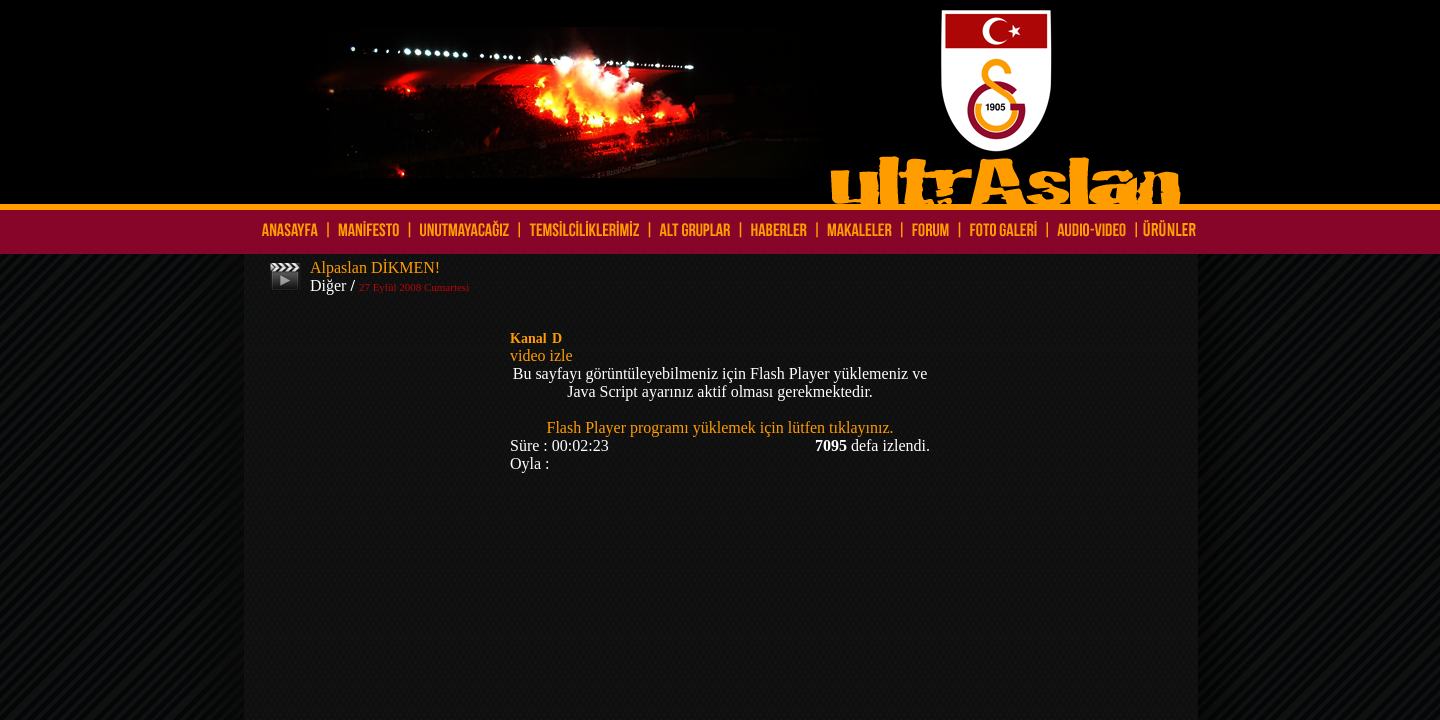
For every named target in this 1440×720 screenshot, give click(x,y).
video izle (541, 355)
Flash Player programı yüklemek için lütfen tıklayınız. (719, 427)
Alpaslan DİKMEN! (375, 267)
